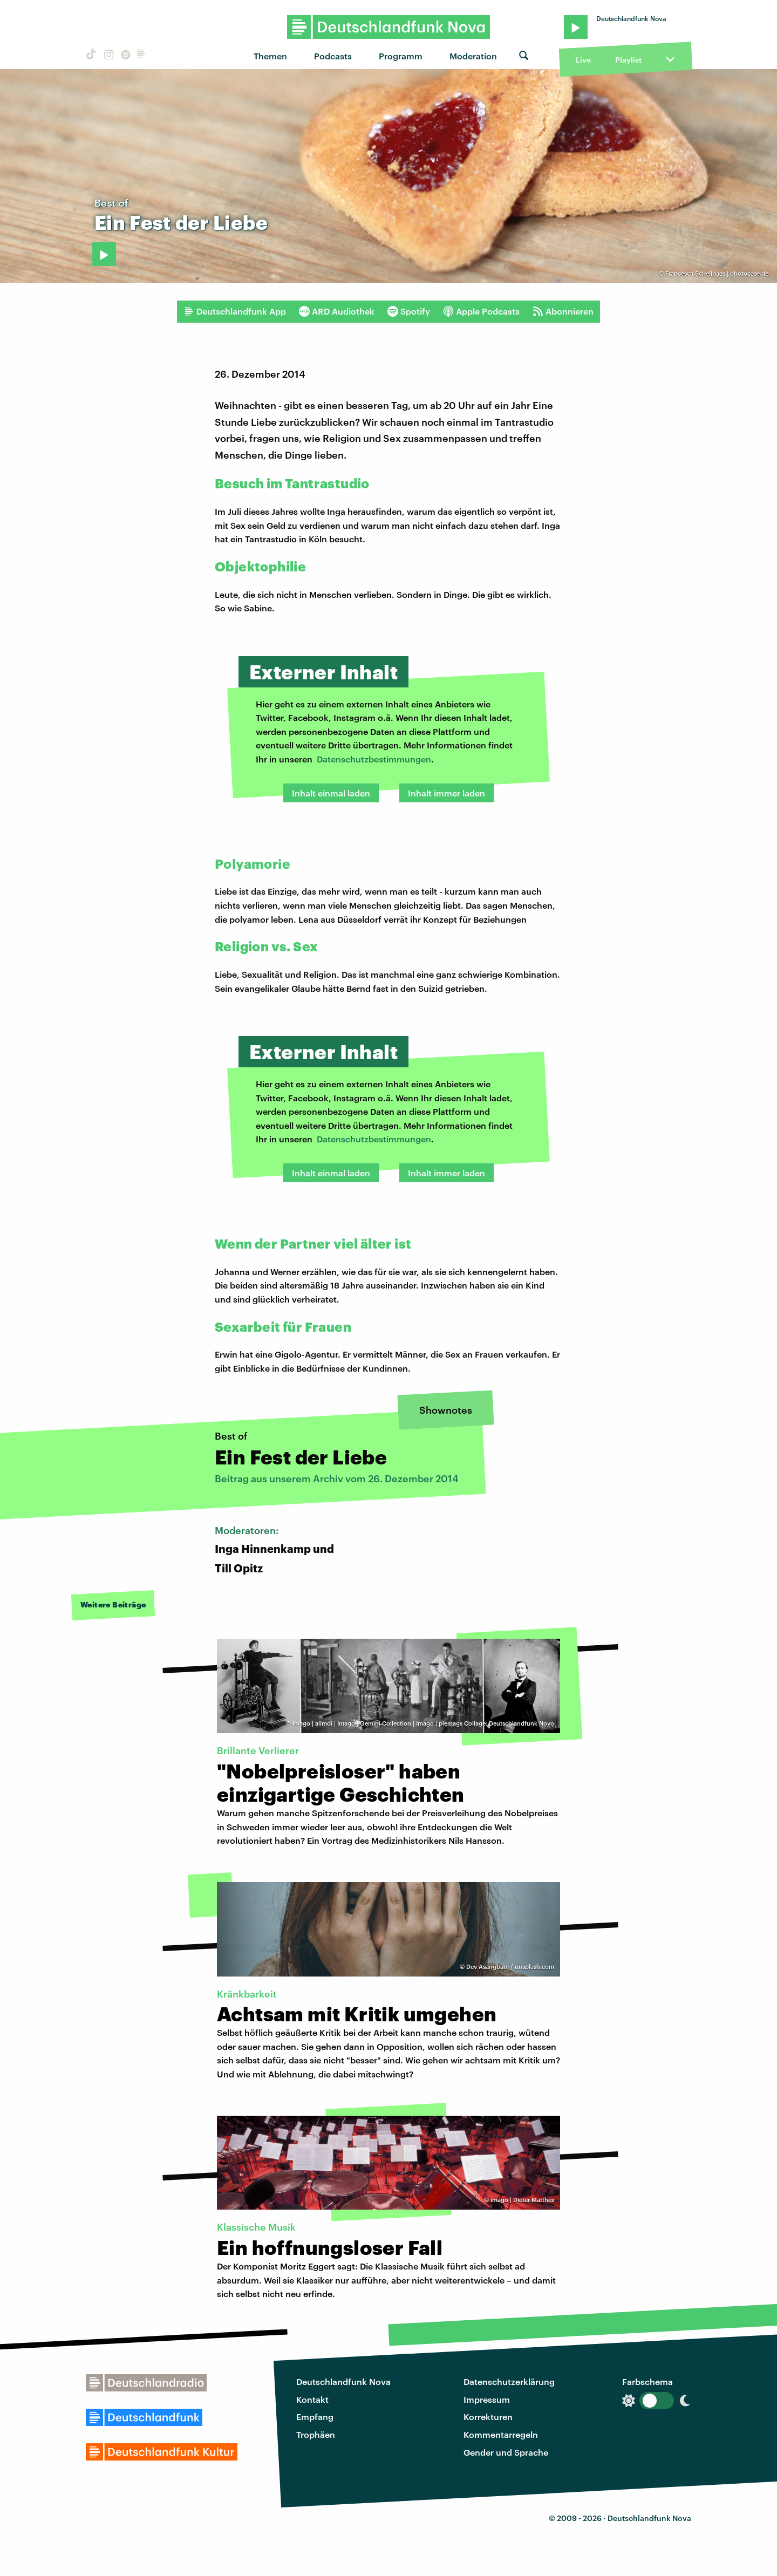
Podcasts (333, 56)
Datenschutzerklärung (509, 2381)
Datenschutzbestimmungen (374, 759)
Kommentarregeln (501, 2434)
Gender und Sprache (506, 2452)
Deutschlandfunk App (234, 311)
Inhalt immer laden (446, 793)
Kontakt (312, 2399)
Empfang (314, 2416)
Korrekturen (488, 2416)
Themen (270, 56)
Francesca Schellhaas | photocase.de (716, 273)
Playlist (628, 59)
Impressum (487, 2399)
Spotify (408, 311)
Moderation (473, 56)
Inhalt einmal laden (331, 793)
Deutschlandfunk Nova (343, 2381)
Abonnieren (563, 311)
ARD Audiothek (336, 311)
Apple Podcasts (481, 311)
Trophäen (315, 2434)
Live (583, 59)
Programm (400, 56)
